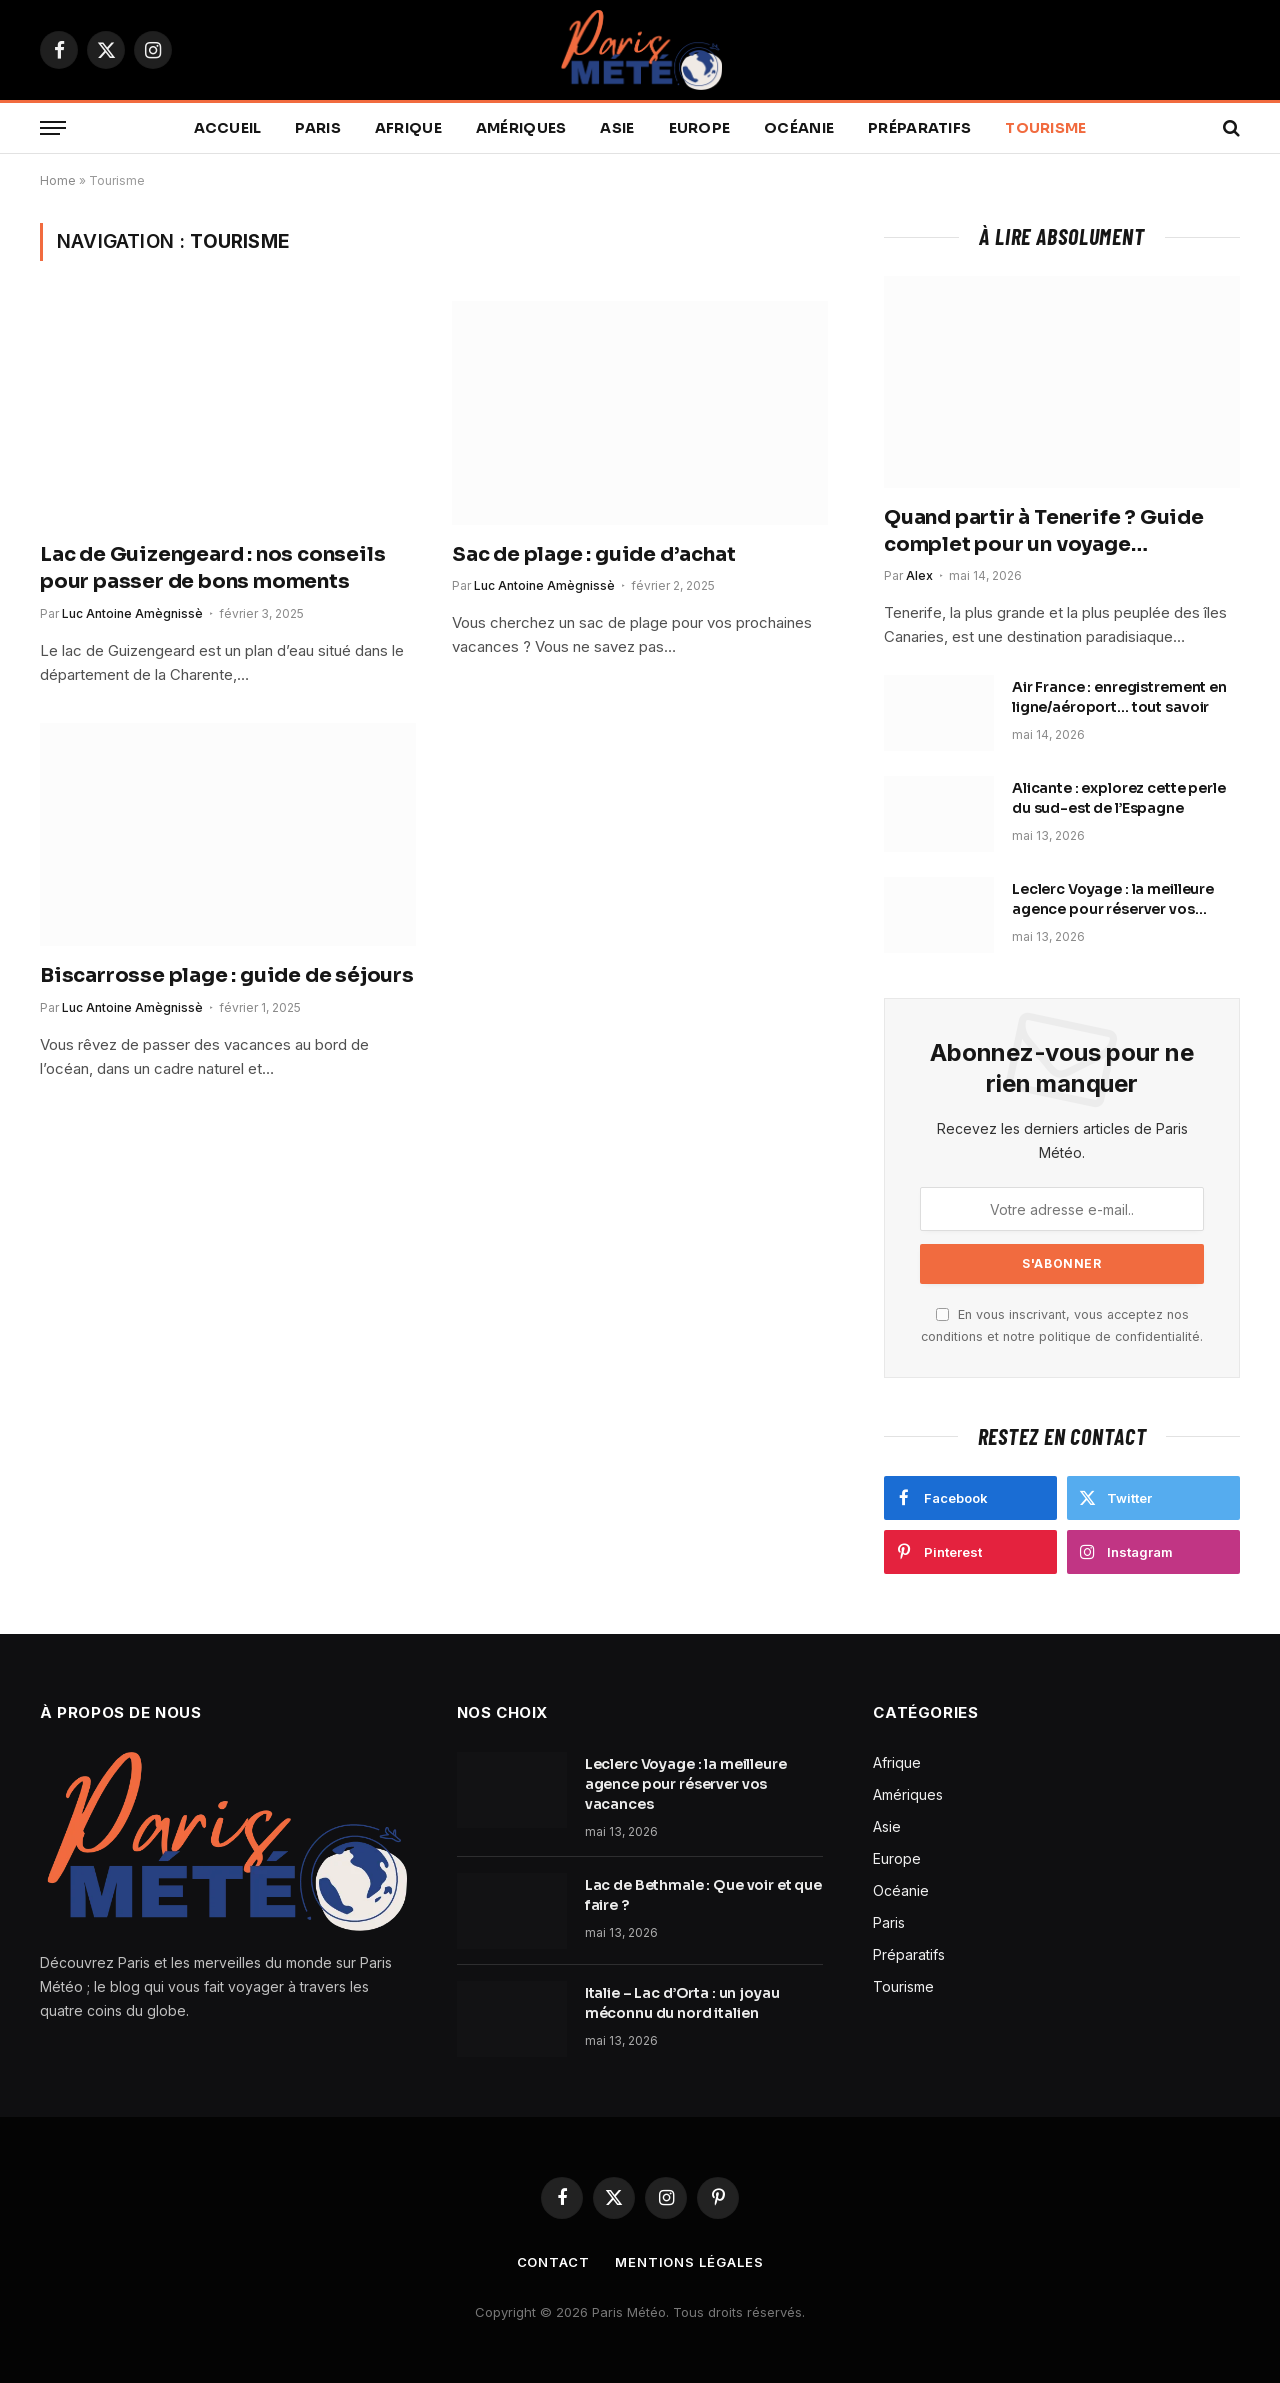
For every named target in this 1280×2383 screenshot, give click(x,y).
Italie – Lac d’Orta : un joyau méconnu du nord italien (682, 2003)
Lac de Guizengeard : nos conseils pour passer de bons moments (212, 568)
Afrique (408, 128)
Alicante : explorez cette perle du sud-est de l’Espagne (1119, 798)
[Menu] (53, 128)
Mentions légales (689, 2262)
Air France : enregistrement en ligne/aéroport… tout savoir (1119, 697)
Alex (919, 575)
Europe (700, 128)
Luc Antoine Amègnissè (132, 613)
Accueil (228, 128)
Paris (317, 128)
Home (58, 180)
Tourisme (1045, 128)
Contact (553, 2262)
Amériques (521, 128)
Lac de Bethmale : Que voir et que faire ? (703, 1895)
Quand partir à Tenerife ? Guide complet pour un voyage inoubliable (1044, 531)
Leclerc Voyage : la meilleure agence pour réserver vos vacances (1113, 899)
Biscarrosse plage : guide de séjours (227, 975)
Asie (617, 128)
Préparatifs (919, 128)
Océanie (799, 128)
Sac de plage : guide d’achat (593, 554)
